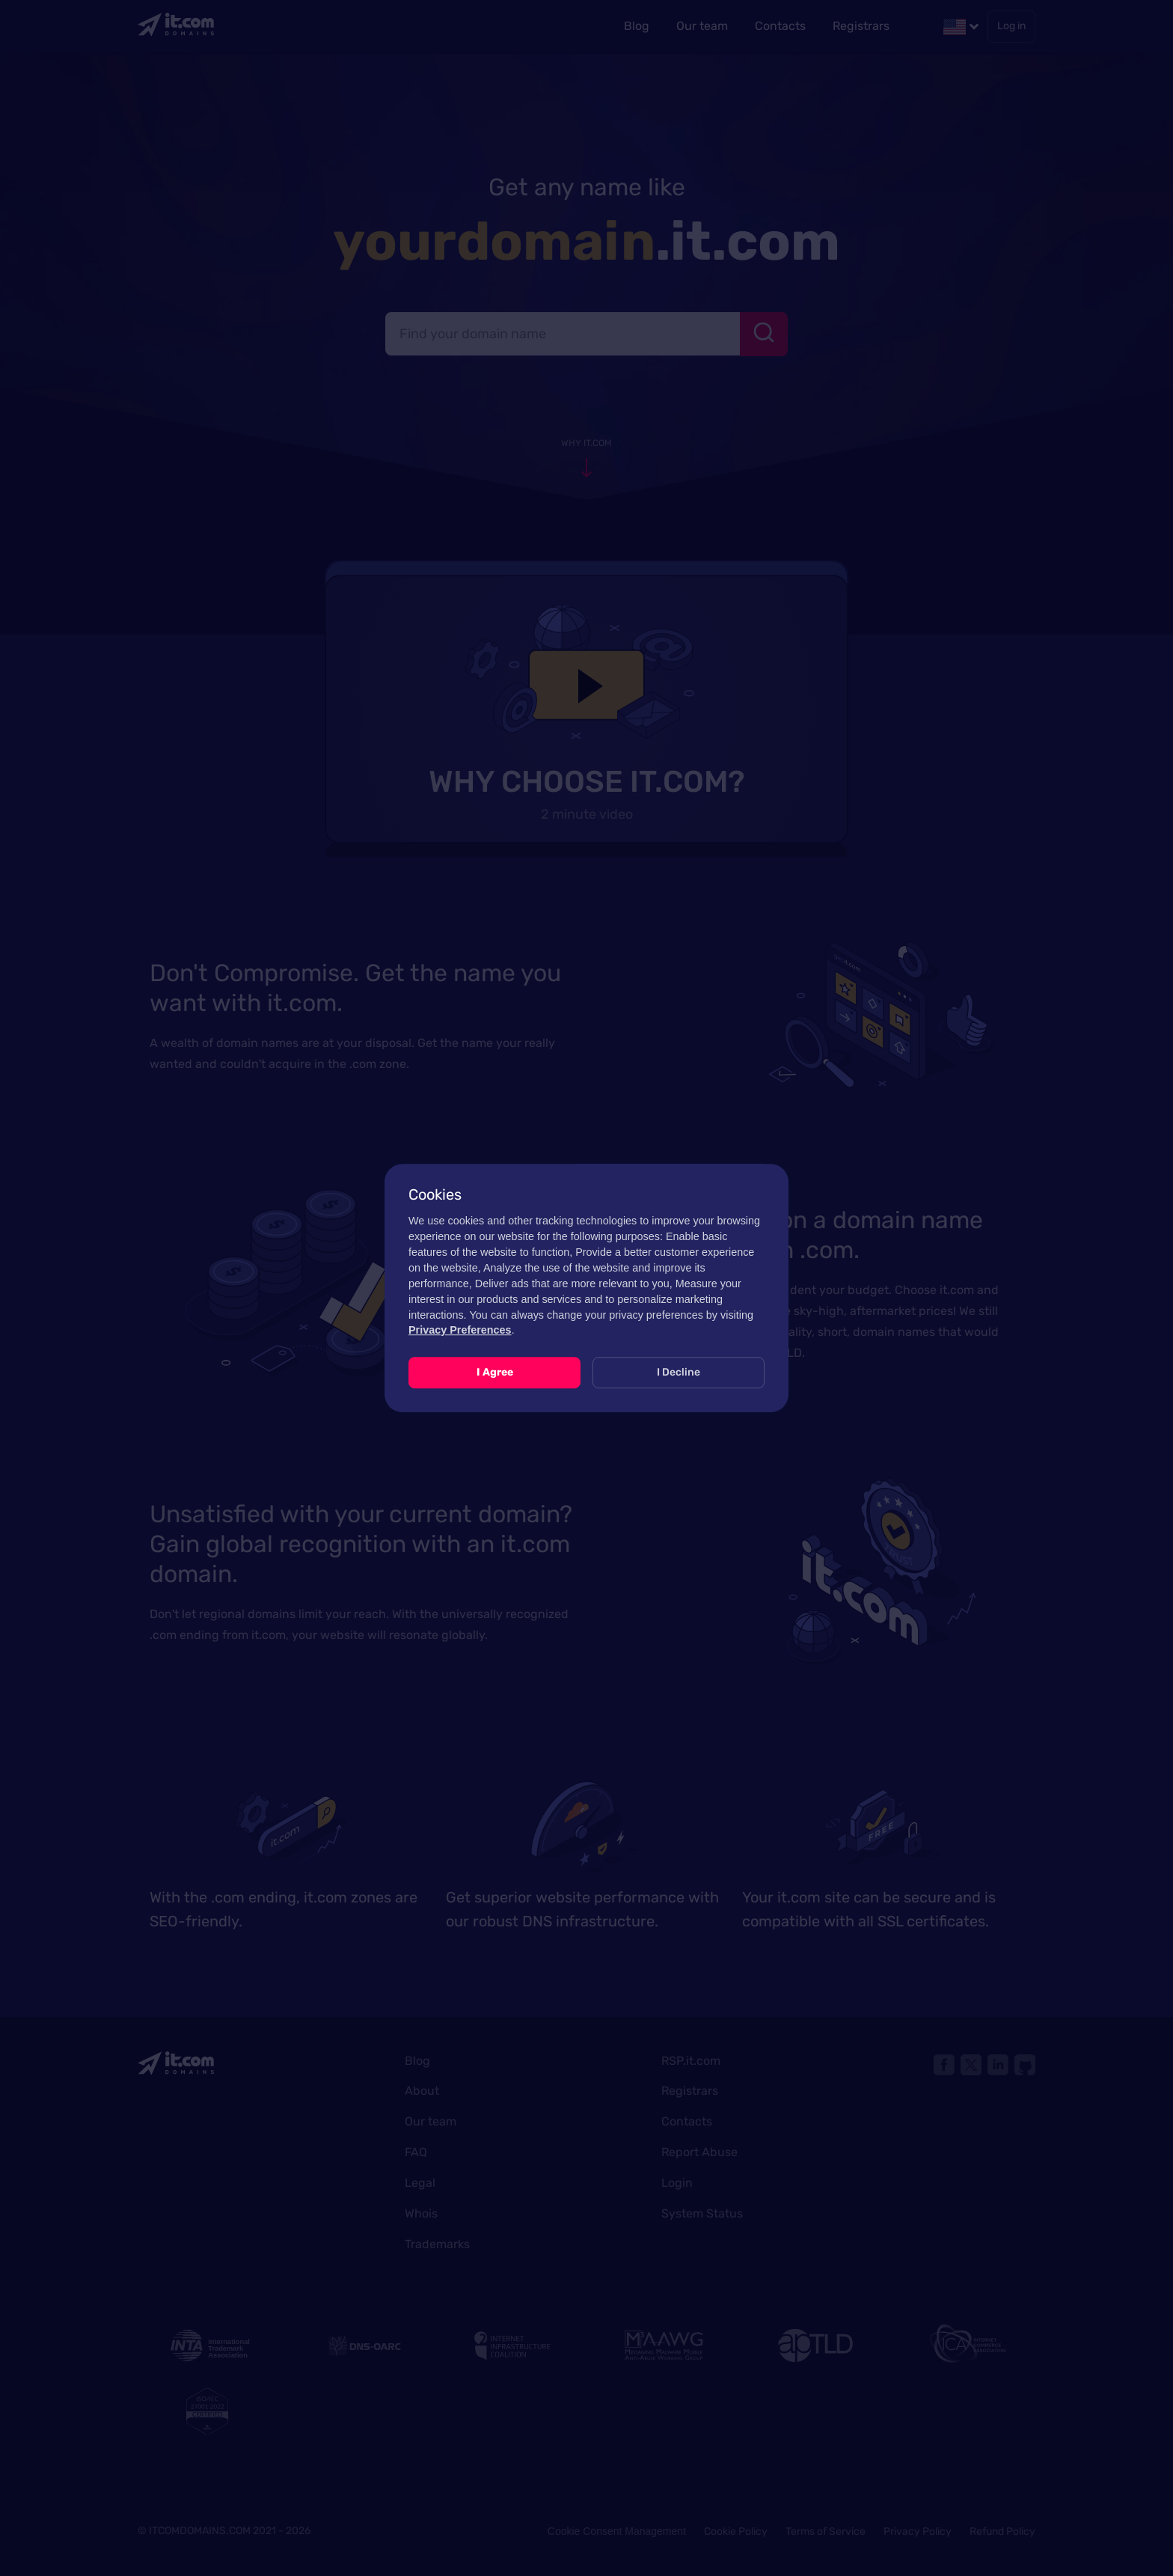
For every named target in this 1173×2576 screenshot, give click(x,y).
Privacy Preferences (460, 1330)
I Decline (678, 1372)
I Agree (495, 1372)
